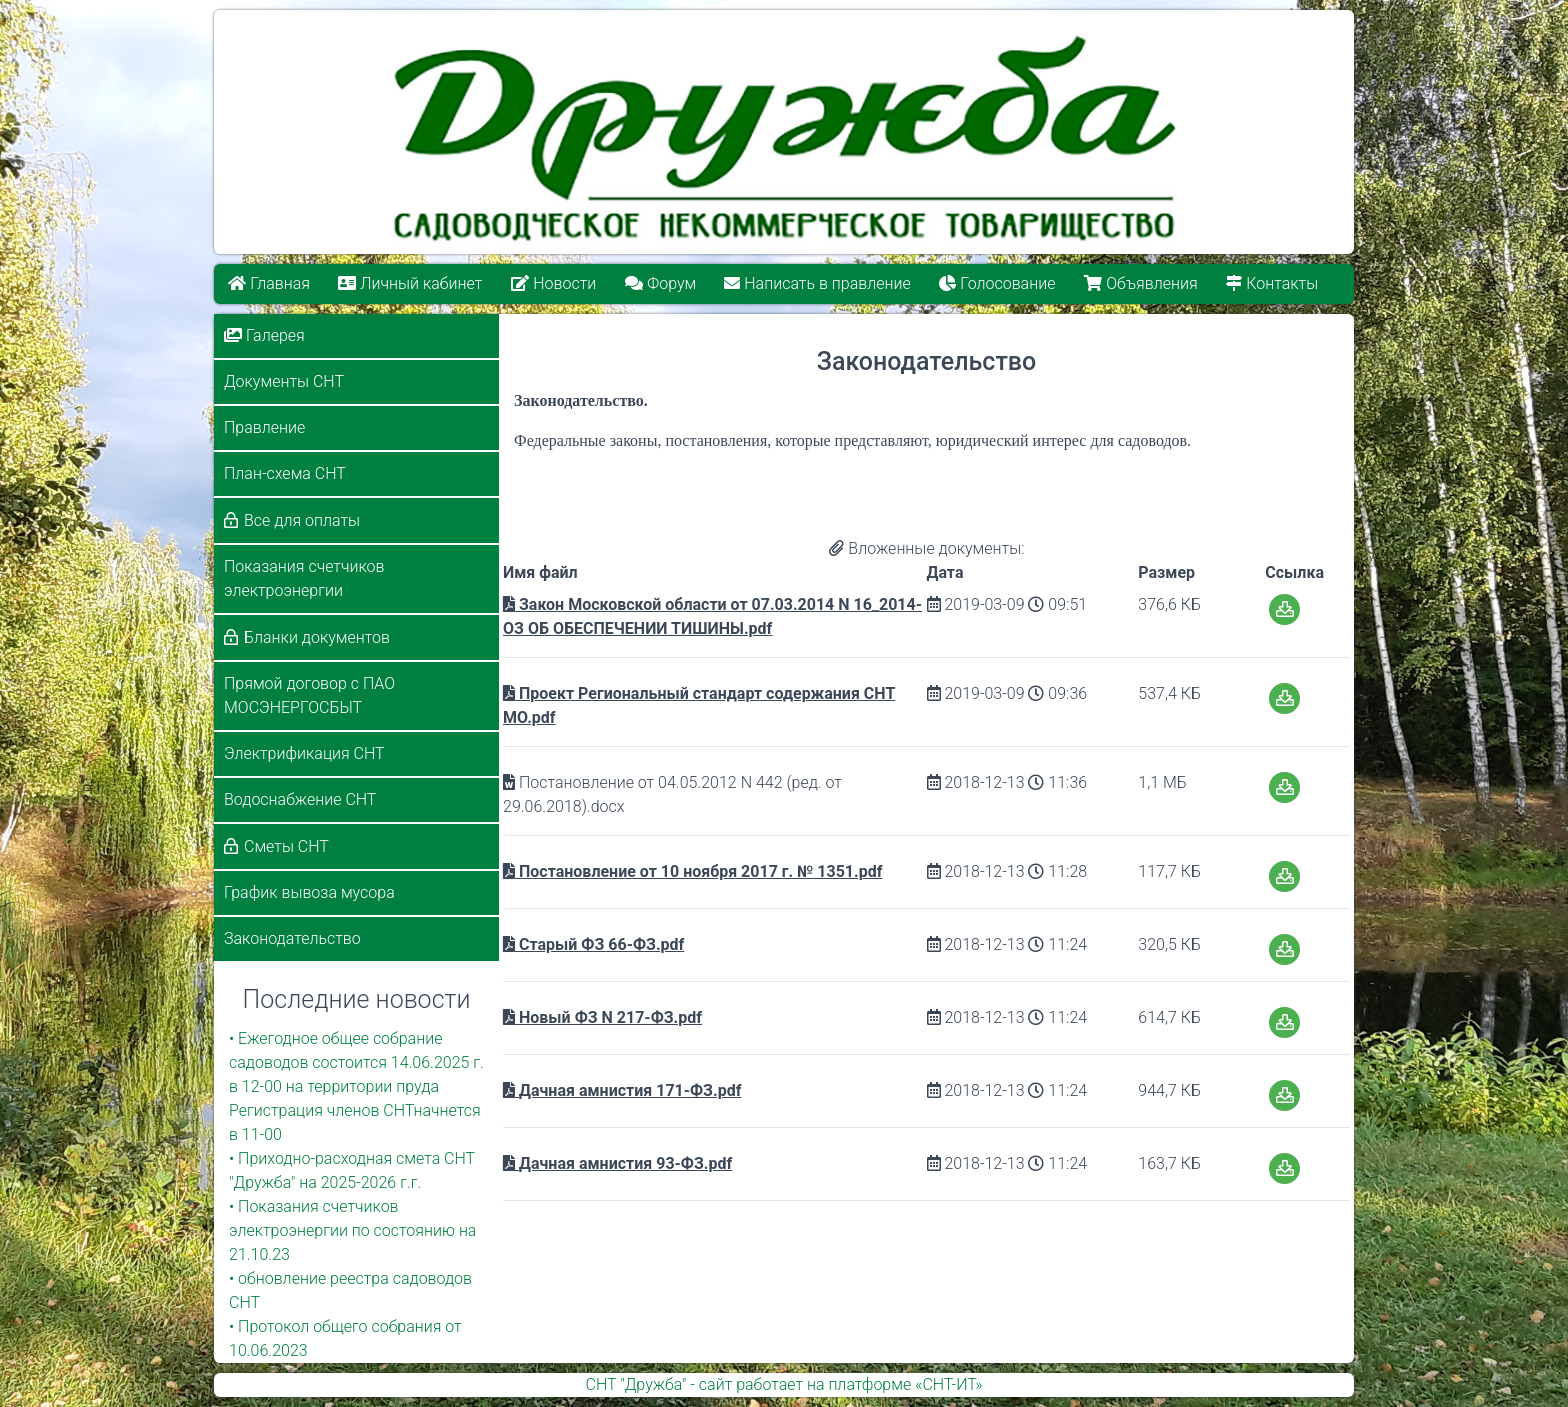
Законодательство (292, 938)
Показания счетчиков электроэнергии (304, 578)
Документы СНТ (284, 381)
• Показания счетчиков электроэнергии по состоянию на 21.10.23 (352, 1230)
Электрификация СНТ (304, 753)
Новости (553, 283)
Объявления (1141, 283)
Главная (269, 283)
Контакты (1273, 283)
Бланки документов (317, 637)
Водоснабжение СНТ (300, 799)
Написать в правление (818, 283)
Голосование (998, 283)
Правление (264, 427)
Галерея (264, 335)
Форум (660, 283)
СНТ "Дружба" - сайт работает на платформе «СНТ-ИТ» (784, 1384)
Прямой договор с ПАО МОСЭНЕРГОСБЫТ (309, 695)
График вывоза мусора (309, 892)
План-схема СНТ (285, 473)
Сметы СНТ (286, 846)
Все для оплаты (302, 520)
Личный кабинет (411, 283)
